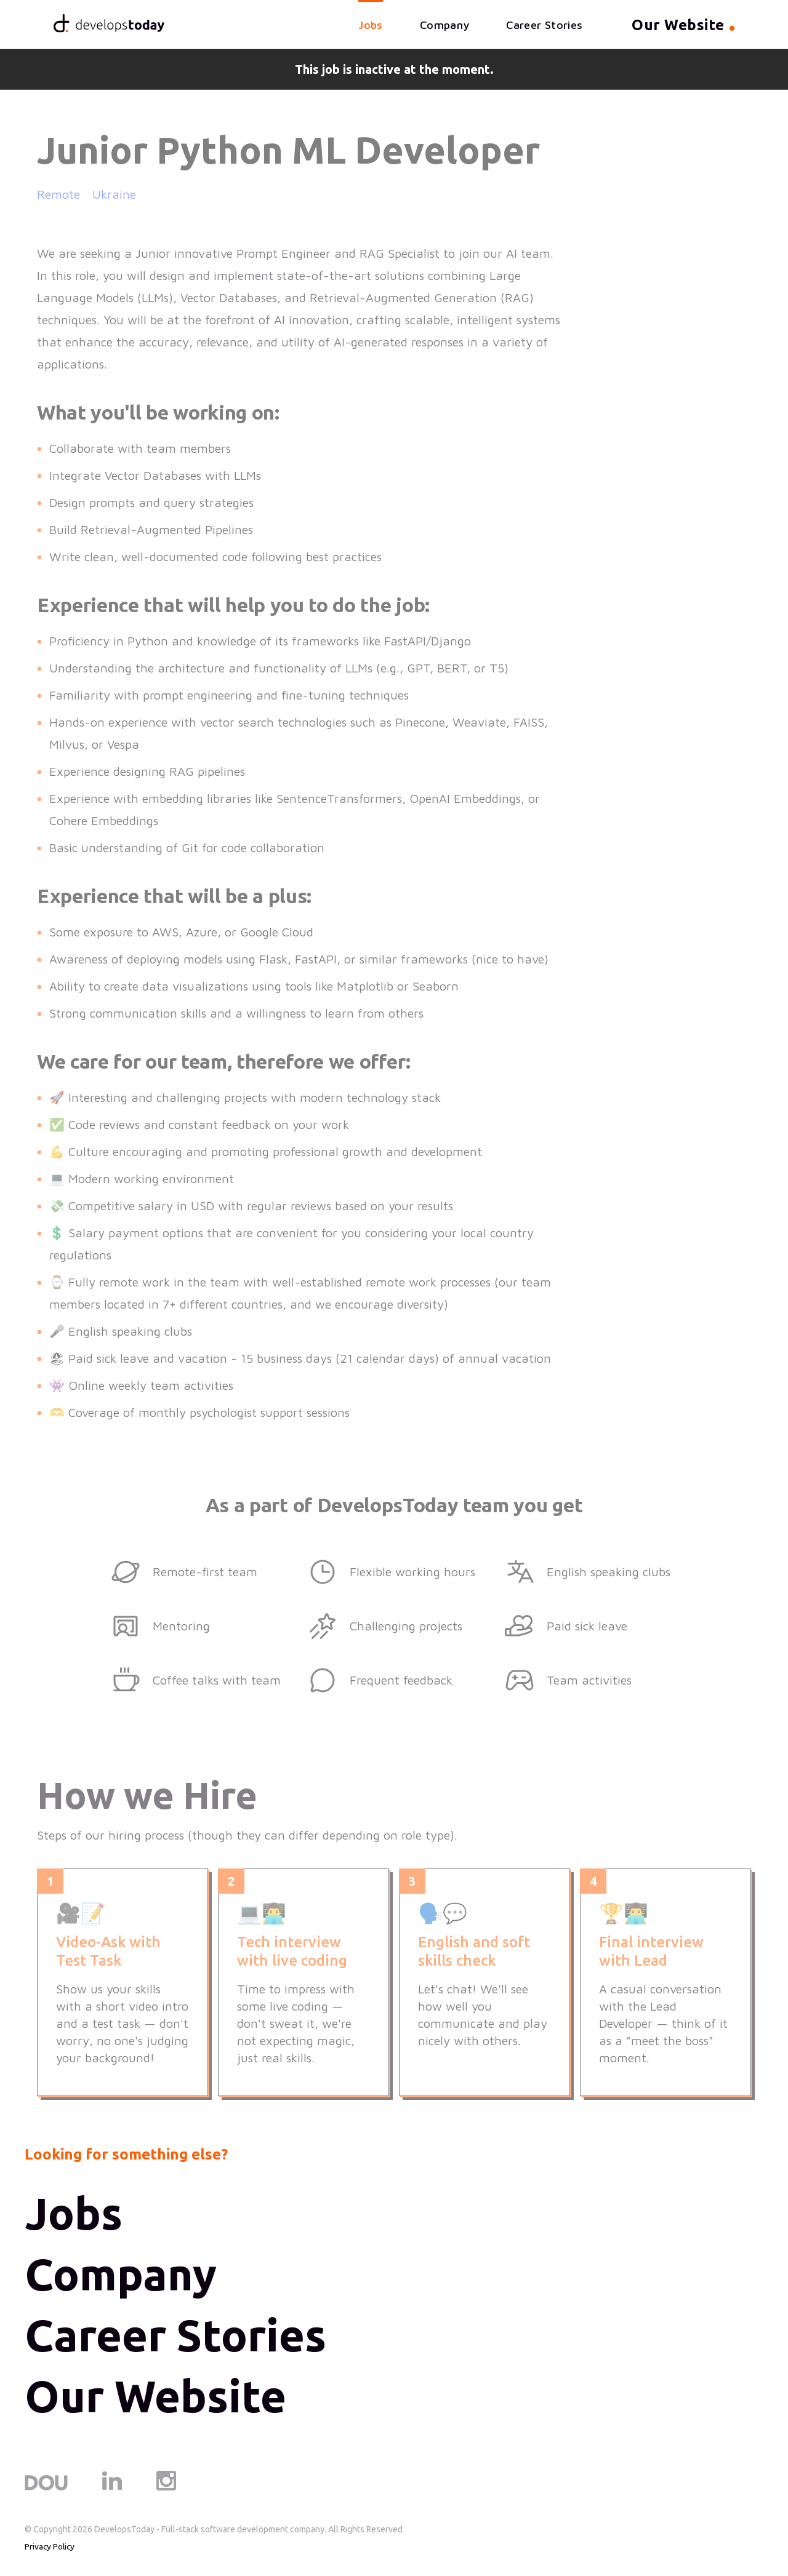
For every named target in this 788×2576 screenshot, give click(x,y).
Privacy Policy (50, 2549)
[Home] (110, 25)
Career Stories (543, 25)
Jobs (369, 25)
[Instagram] (166, 2489)
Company (443, 25)
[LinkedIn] (112, 2489)
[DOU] (46, 2489)
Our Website (157, 2398)
